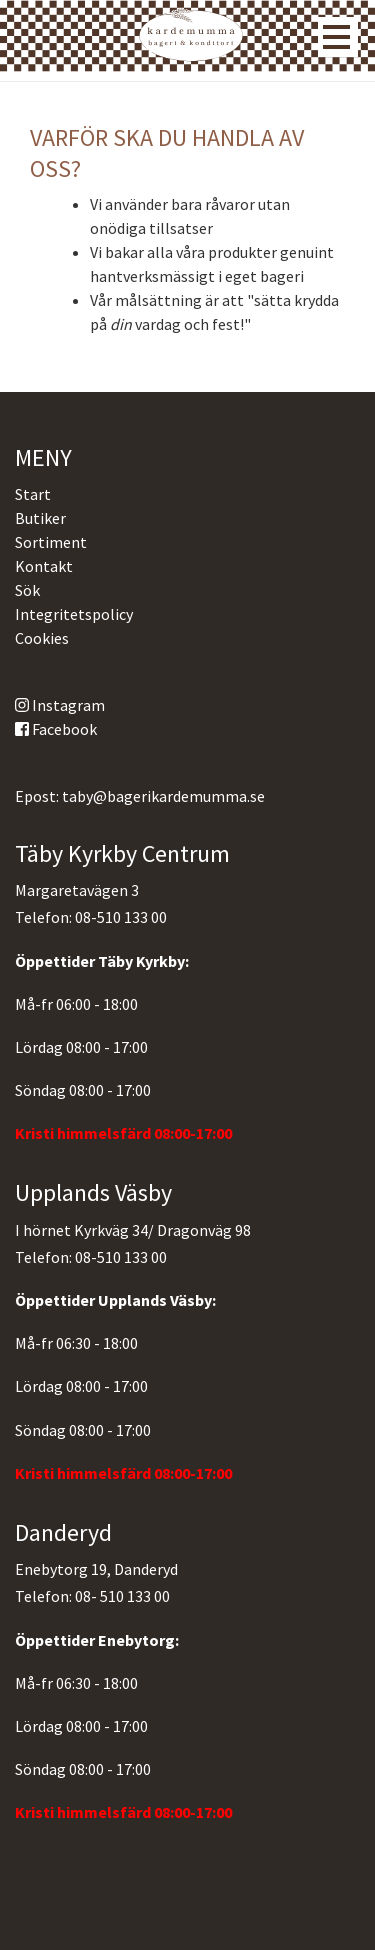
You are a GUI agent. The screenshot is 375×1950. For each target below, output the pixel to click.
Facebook (56, 729)
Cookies (42, 638)
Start (33, 494)
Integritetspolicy (74, 614)
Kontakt (44, 566)
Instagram (60, 705)
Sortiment (51, 542)
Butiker (40, 518)
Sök (27, 590)
